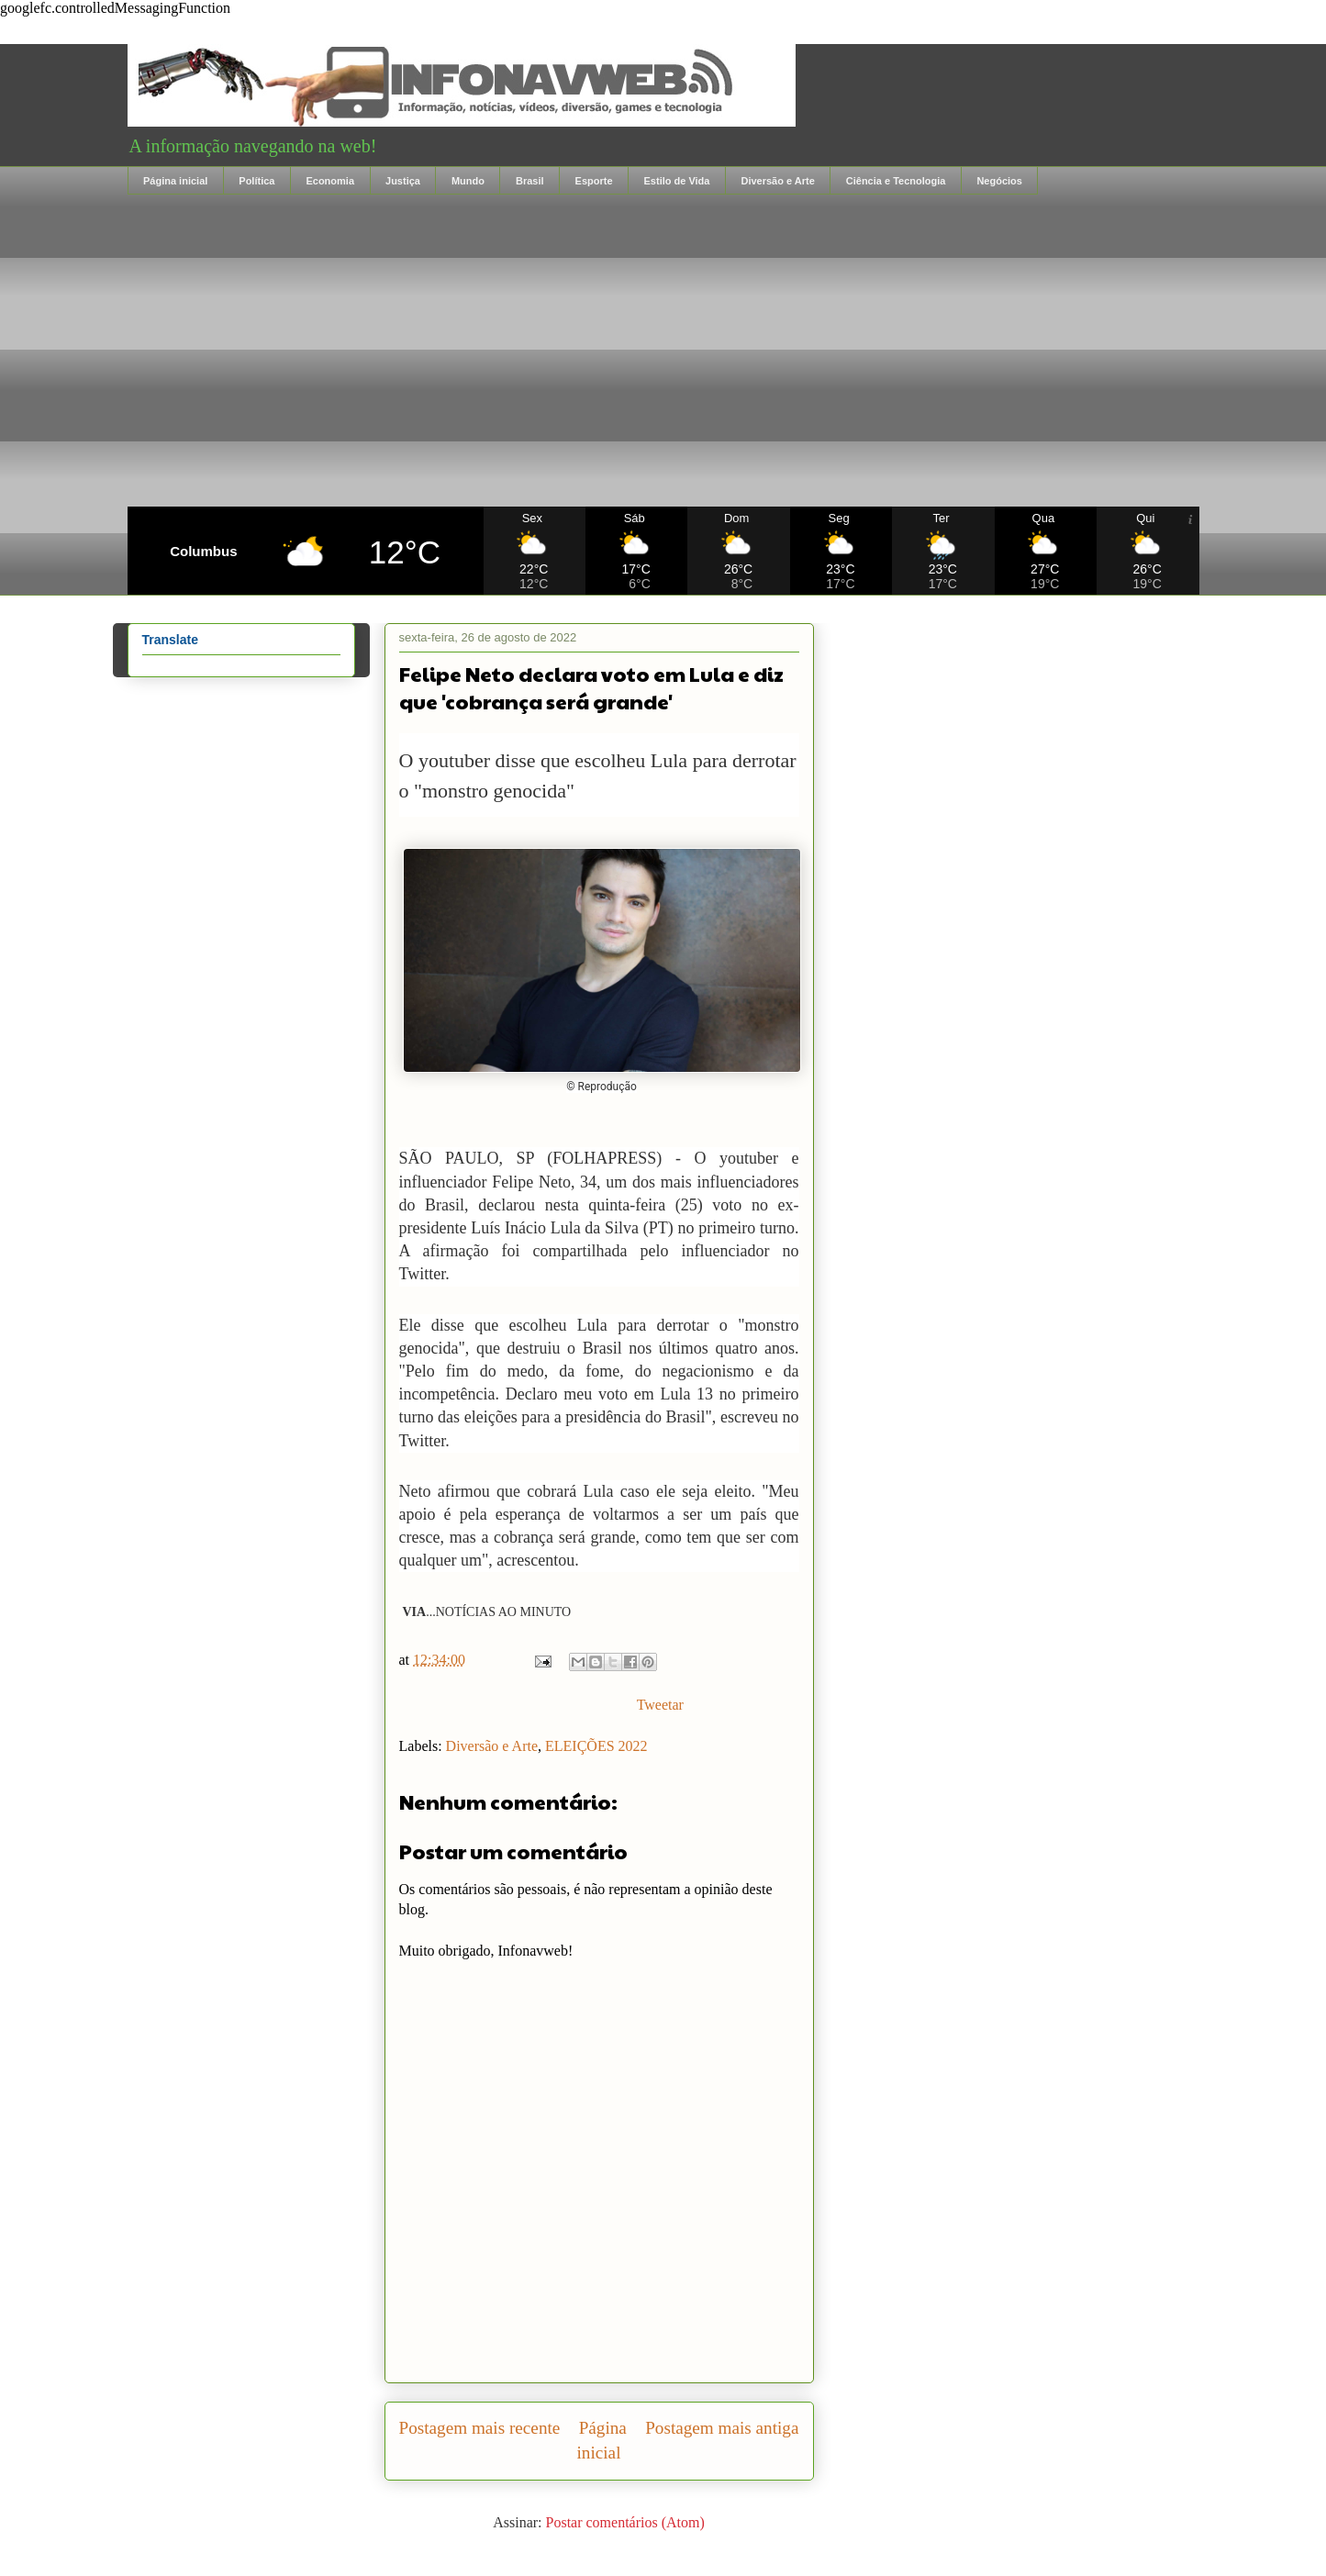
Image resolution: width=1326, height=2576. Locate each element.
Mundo (468, 180)
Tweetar (660, 1704)
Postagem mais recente (480, 2427)
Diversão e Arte (777, 180)
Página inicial (175, 180)
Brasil (530, 180)
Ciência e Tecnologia (896, 180)
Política (256, 180)
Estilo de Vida (677, 180)
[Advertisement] (663, 350)
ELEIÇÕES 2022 (596, 1746)
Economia (330, 180)
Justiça (402, 180)
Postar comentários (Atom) (625, 2522)
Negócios (999, 180)
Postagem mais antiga (721, 2427)
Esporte (594, 180)
